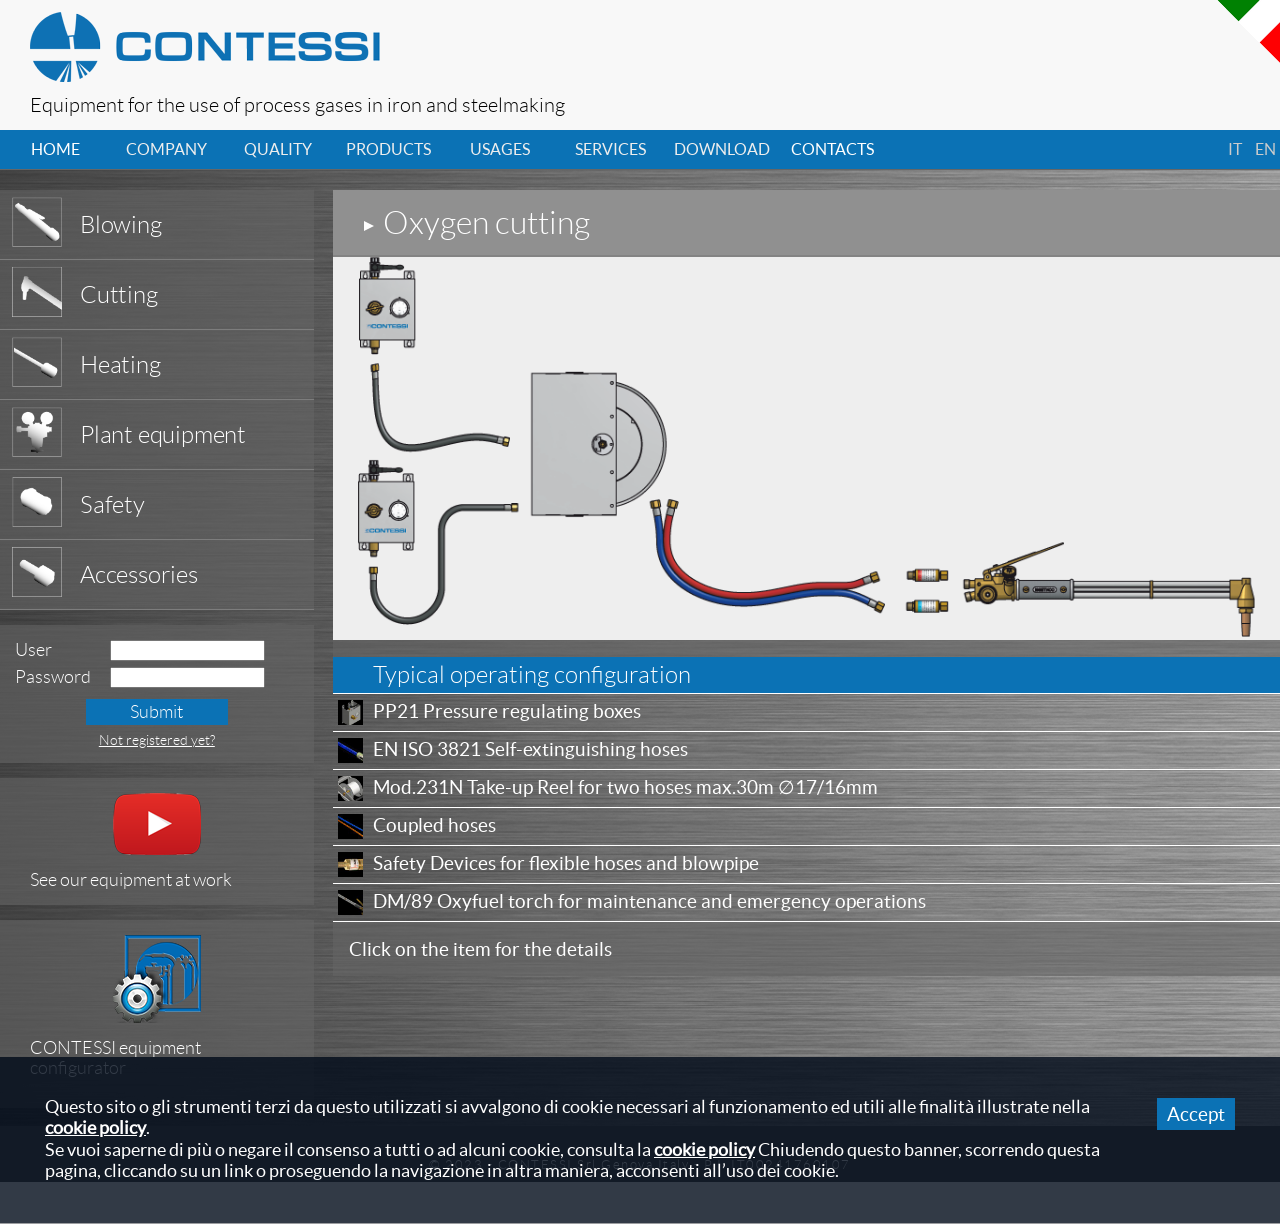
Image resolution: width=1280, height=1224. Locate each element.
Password (53, 677)
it (1235, 149)
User (33, 650)
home (55, 149)
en (1265, 149)
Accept (1196, 1114)
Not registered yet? (157, 740)
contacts (832, 149)
